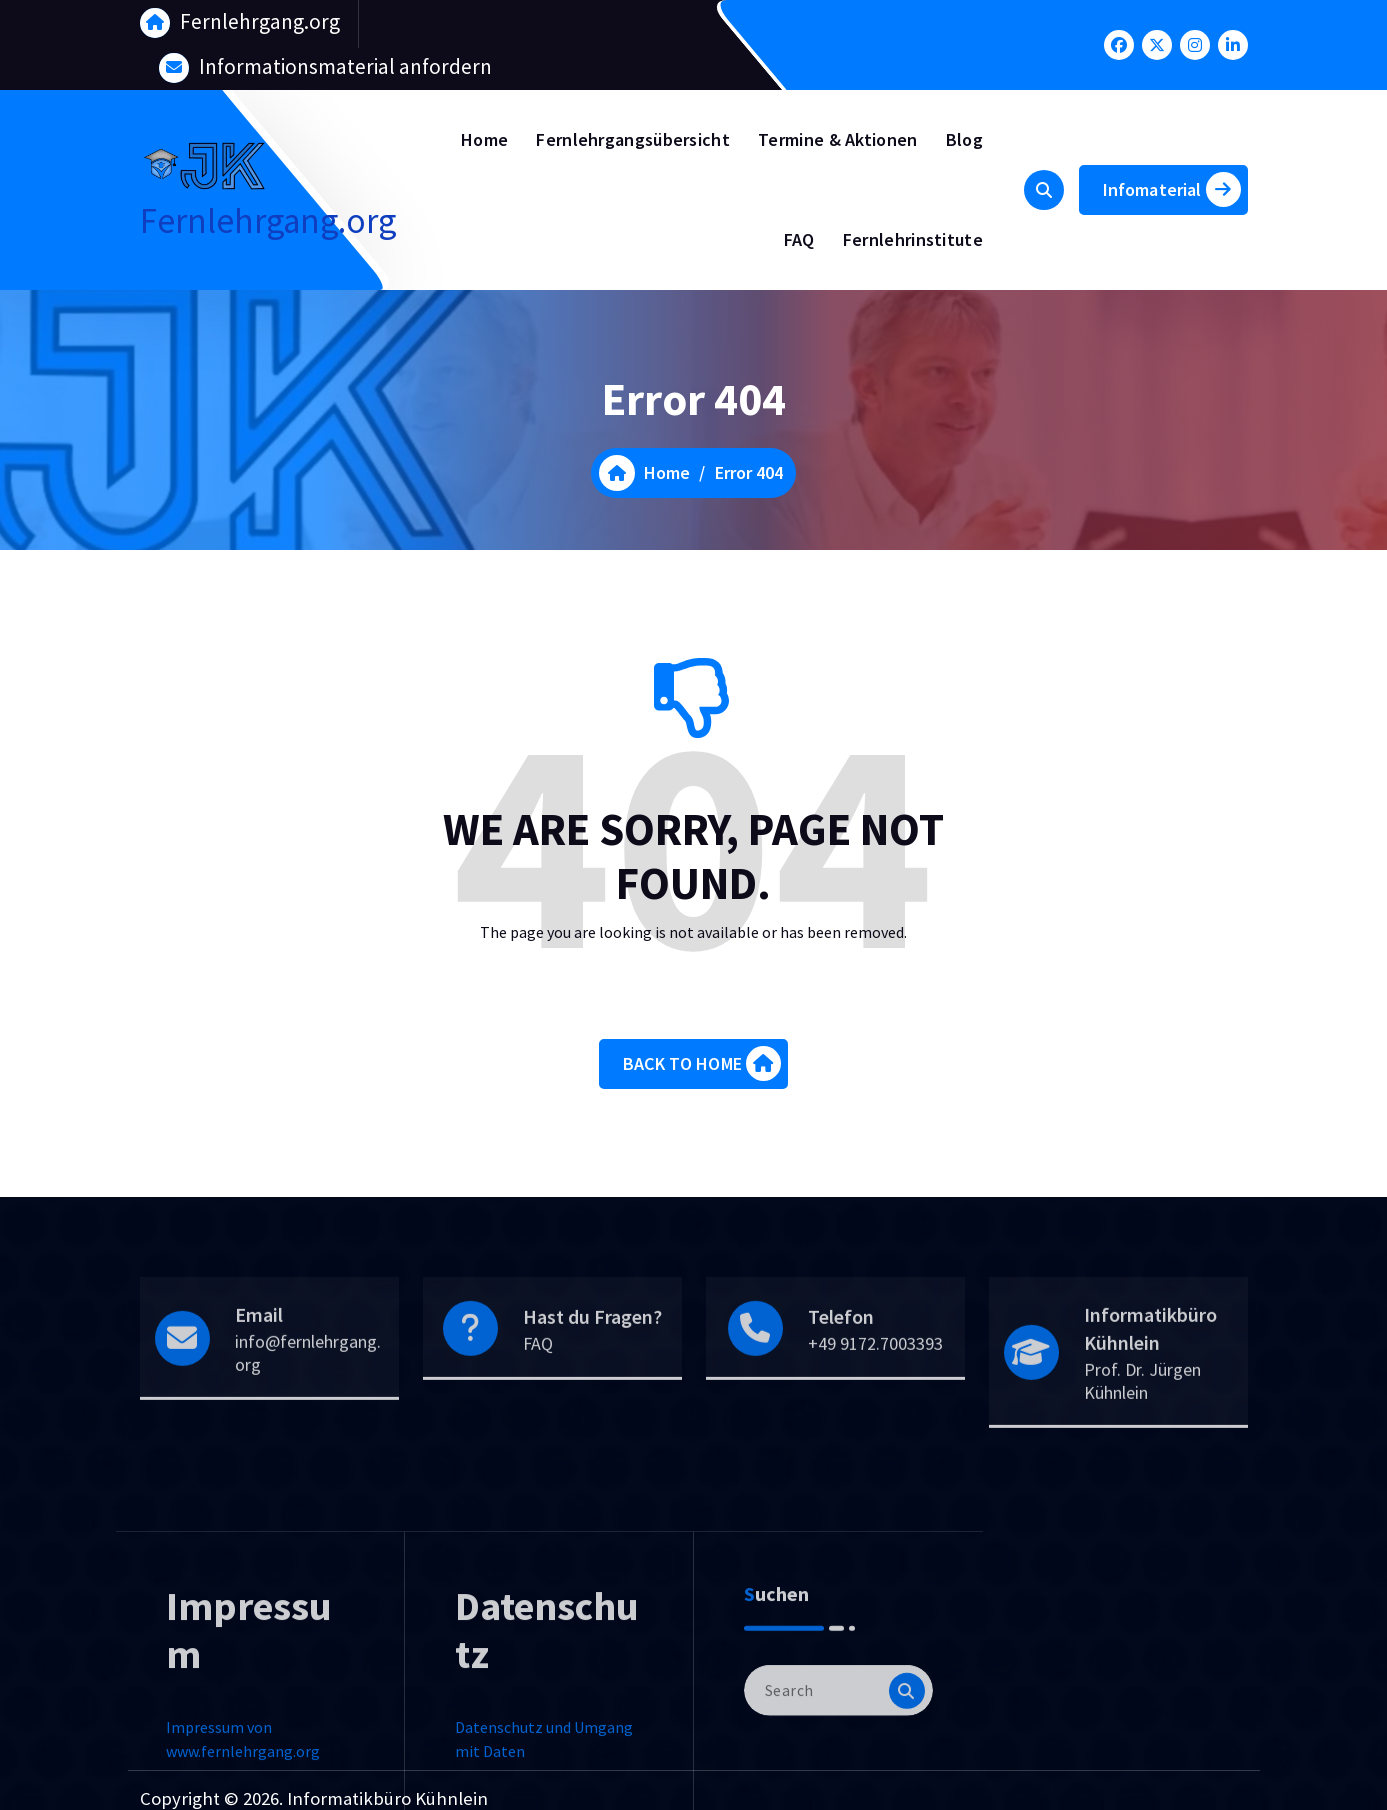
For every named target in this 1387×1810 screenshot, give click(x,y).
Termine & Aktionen (837, 139)
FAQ (799, 239)
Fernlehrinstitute (913, 239)
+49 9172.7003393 (875, 1408)
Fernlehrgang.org (260, 19)
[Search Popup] (1044, 190)
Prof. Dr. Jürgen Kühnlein (1142, 1446)
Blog (964, 139)
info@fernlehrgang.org (308, 1418)
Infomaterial (1172, 189)
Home (484, 139)
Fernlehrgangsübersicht (633, 139)
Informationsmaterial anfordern (345, 64)
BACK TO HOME (702, 1075)
